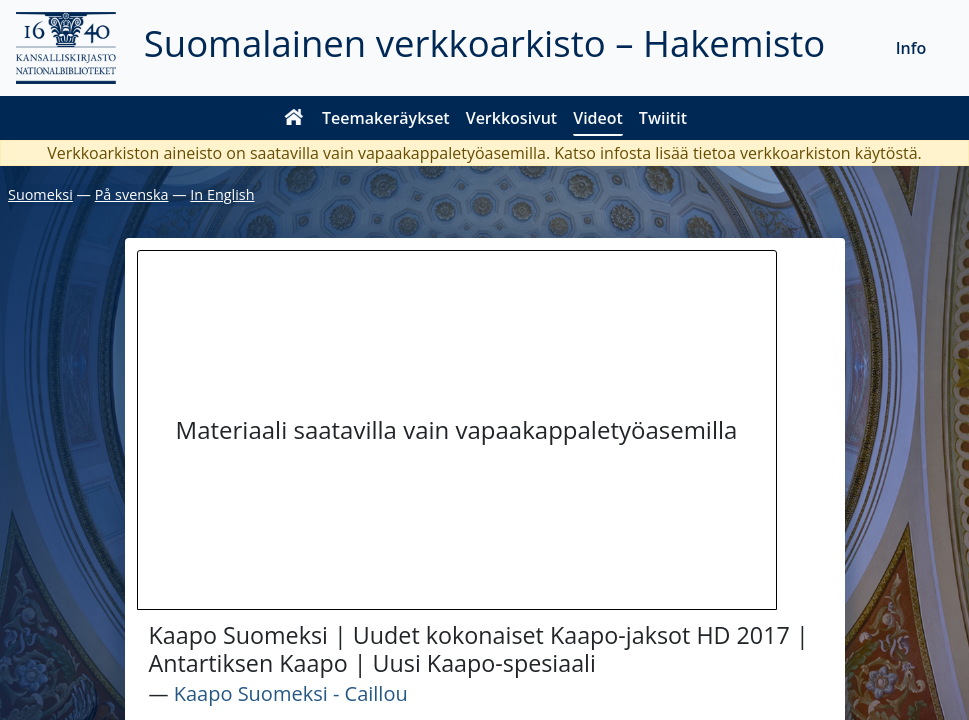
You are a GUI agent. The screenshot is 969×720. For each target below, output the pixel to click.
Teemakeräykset (386, 118)
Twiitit (663, 118)
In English (222, 194)
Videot (598, 118)
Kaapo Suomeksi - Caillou (291, 693)
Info (911, 48)
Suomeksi (40, 194)
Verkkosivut (511, 118)
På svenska (132, 194)
